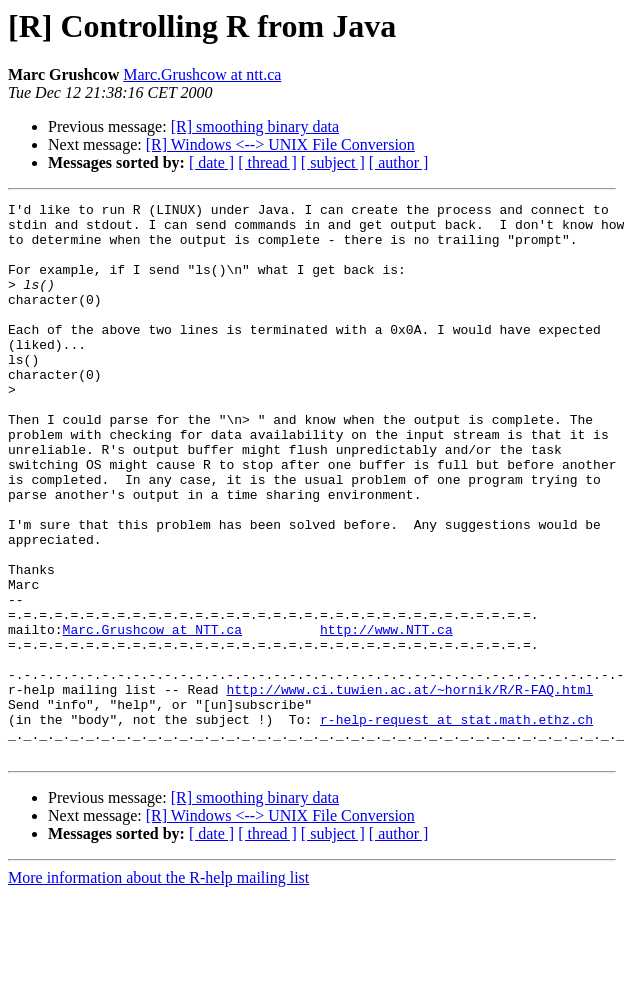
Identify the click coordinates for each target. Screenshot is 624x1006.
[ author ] (399, 162)
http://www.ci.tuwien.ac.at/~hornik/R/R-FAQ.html (409, 788)
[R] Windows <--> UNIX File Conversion (280, 144)
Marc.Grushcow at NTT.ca (152, 716)
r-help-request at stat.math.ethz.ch (456, 824)
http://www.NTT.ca (386, 716)
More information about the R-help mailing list (158, 988)
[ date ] (211, 162)
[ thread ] (267, 162)
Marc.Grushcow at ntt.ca (202, 74)
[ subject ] (333, 162)
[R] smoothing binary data (255, 126)
